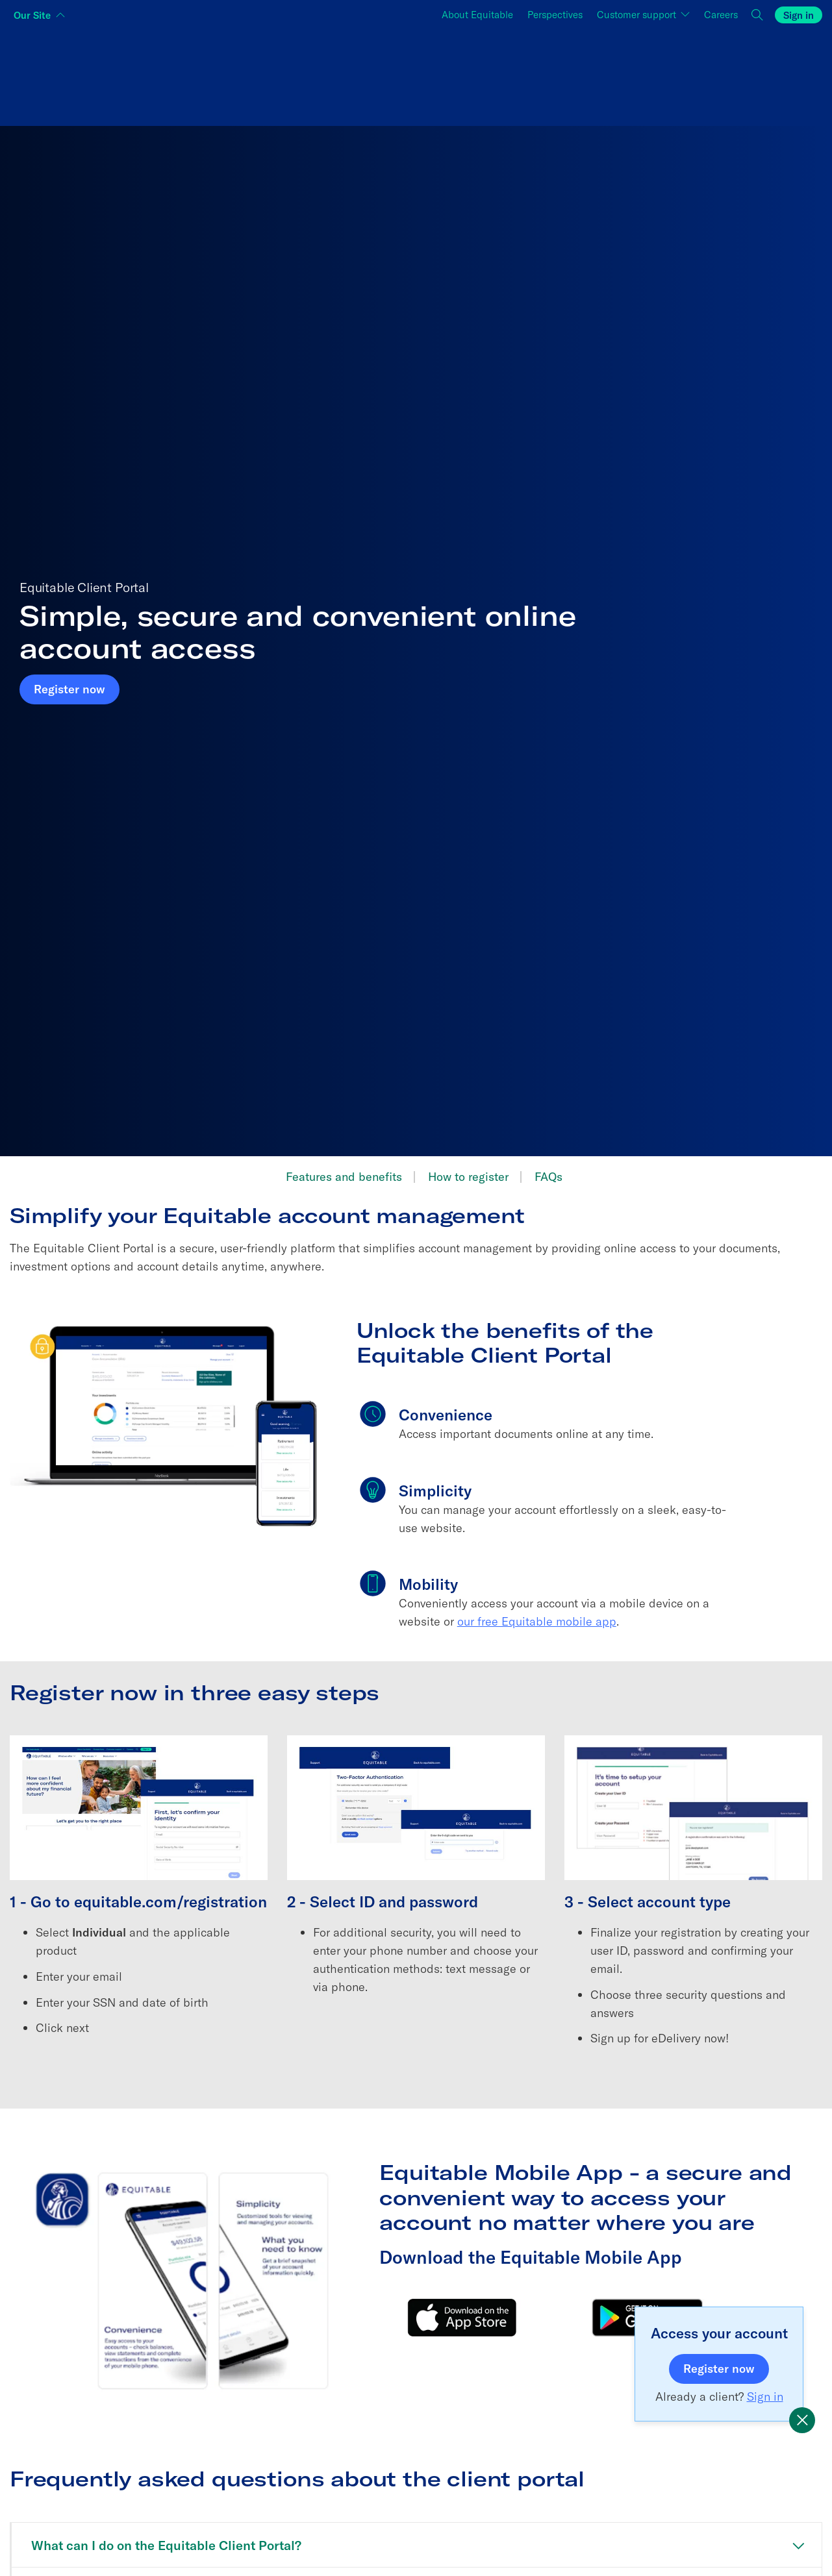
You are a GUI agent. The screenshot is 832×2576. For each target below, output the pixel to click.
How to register (468, 1176)
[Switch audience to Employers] (686, 74)
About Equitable (477, 14)
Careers (724, 13)
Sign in (798, 15)
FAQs (548, 1176)
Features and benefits (344, 1176)
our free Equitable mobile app (536, 1621)
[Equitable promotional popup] (802, 2420)
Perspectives (555, 14)
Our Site (32, 15)
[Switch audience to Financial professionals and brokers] (416, 74)
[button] (758, 15)
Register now (77, 688)
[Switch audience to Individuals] (145, 74)
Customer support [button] (638, 14)
